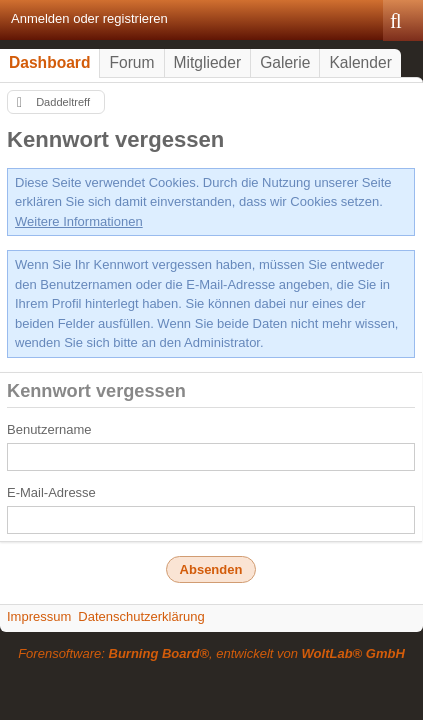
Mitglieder (208, 62)
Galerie (285, 62)
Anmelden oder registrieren (89, 18)
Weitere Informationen (79, 221)
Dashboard (49, 62)
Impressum (39, 616)
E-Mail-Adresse (51, 492)
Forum (131, 62)
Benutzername (49, 429)
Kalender (360, 62)
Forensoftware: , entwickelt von (211, 653)
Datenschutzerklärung (141, 616)
